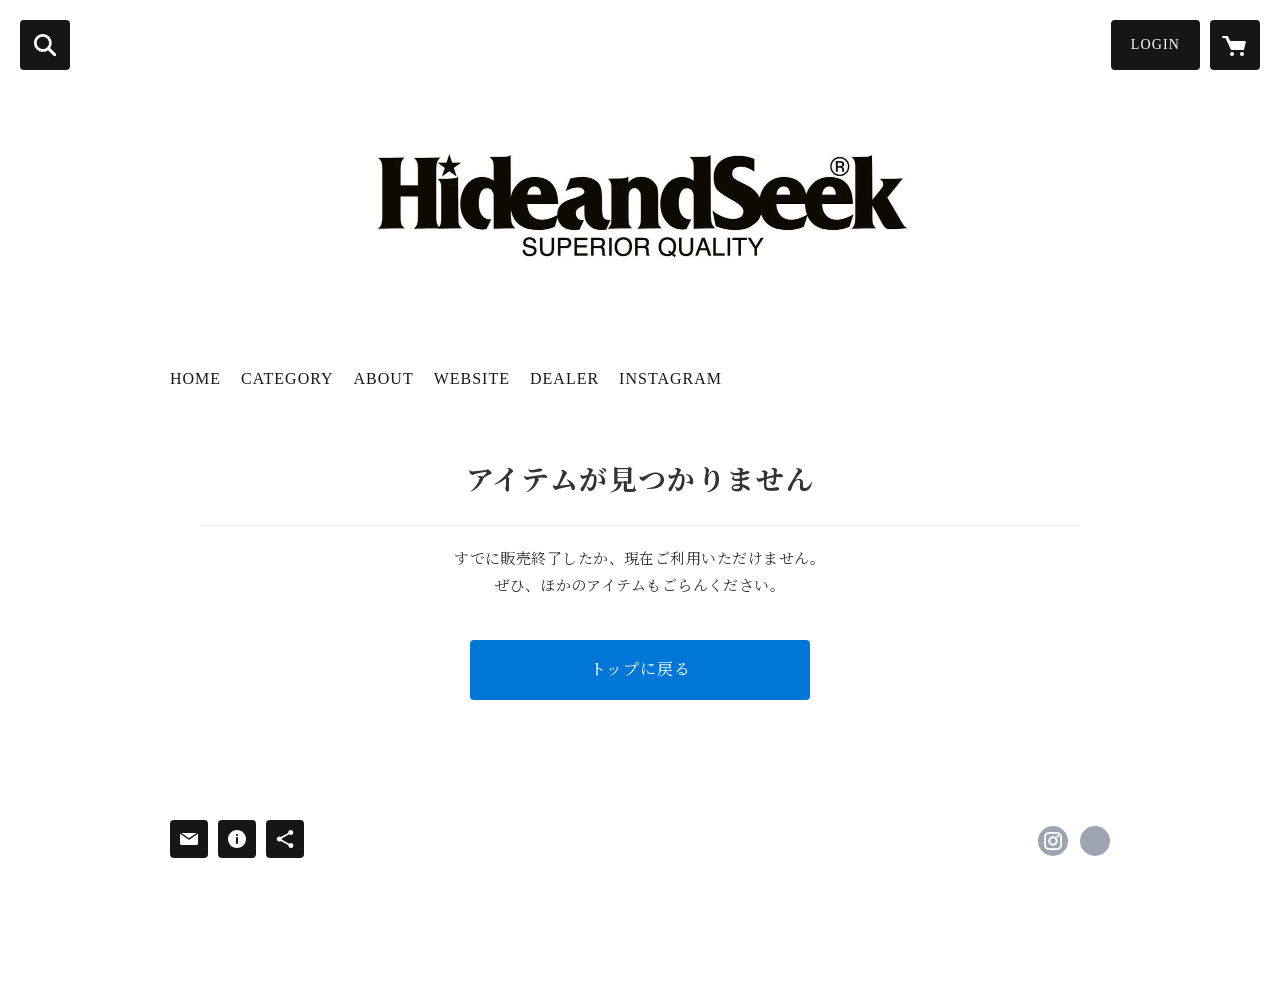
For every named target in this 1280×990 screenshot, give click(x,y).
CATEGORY (287, 378)
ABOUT (384, 378)
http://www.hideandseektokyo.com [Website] (1095, 841)
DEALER (564, 378)
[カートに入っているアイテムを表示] (1235, 45)
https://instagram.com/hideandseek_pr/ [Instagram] (1053, 841)
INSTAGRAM (670, 378)
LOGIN (1155, 44)
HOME (195, 378)
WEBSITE (472, 378)
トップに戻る (640, 669)
